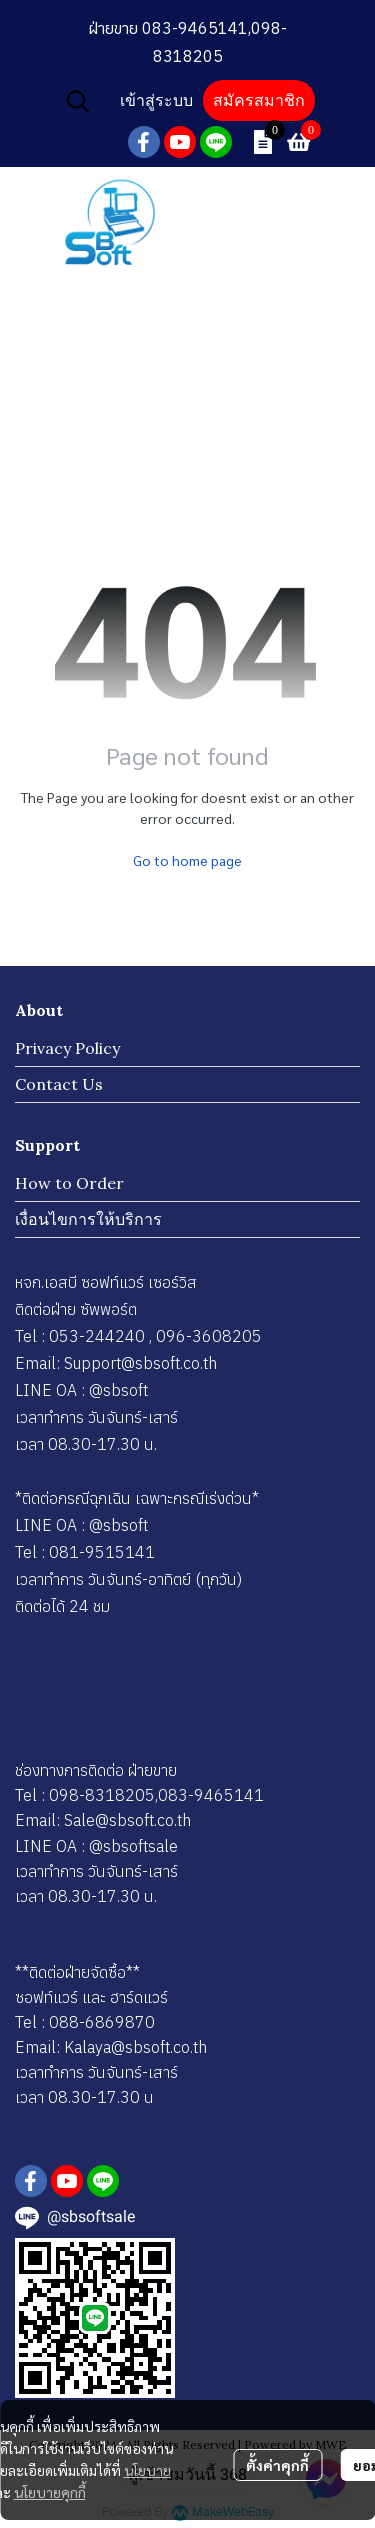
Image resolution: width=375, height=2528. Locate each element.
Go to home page (187, 860)
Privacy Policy (67, 1048)
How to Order (69, 1183)
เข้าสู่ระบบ (156, 100)
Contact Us (59, 1084)
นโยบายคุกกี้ (50, 2492)
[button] (78, 101)
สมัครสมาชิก (259, 100)
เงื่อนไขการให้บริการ (88, 1219)
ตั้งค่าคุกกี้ (277, 2465)
